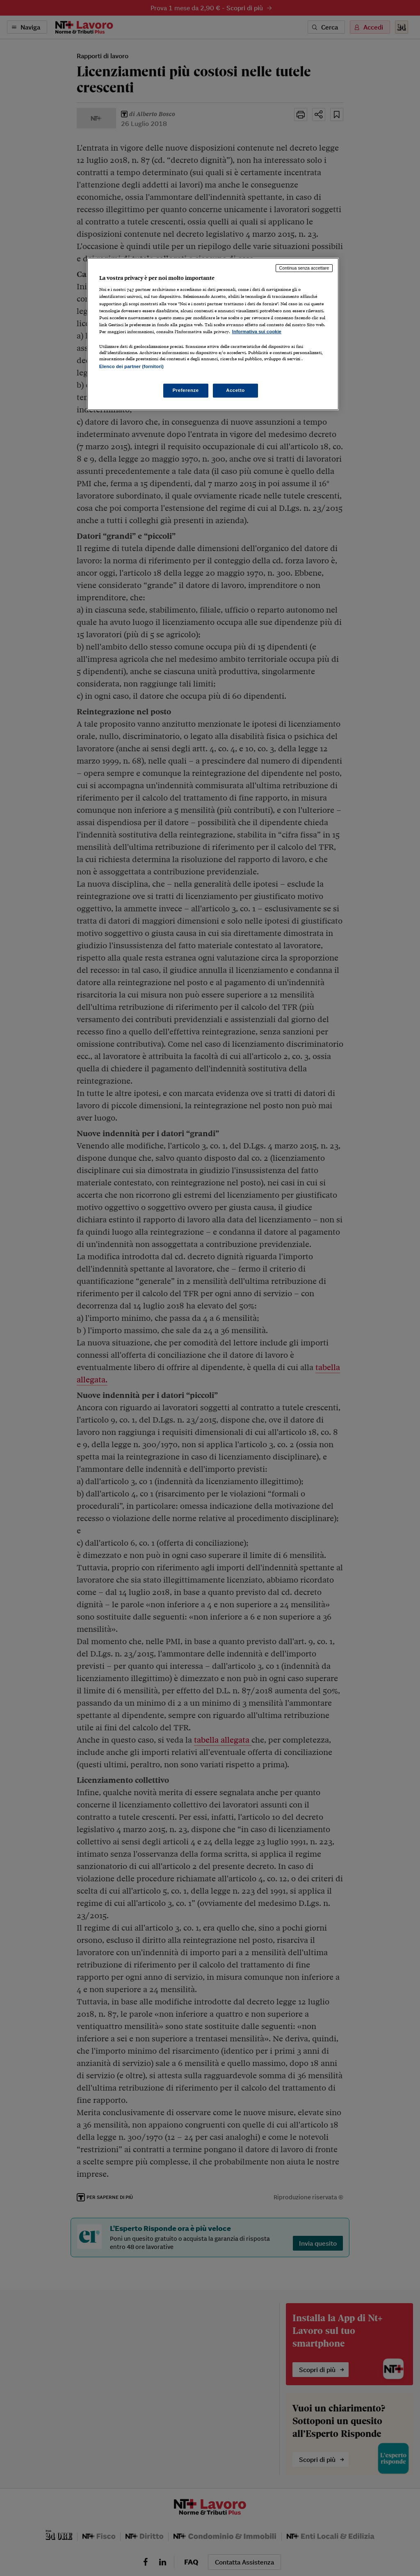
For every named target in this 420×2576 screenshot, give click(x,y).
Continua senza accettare (304, 267)
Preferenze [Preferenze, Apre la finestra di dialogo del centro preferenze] (186, 390)
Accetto (235, 390)
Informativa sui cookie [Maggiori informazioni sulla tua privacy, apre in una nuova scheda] (256, 331)
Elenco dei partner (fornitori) (131, 366)
